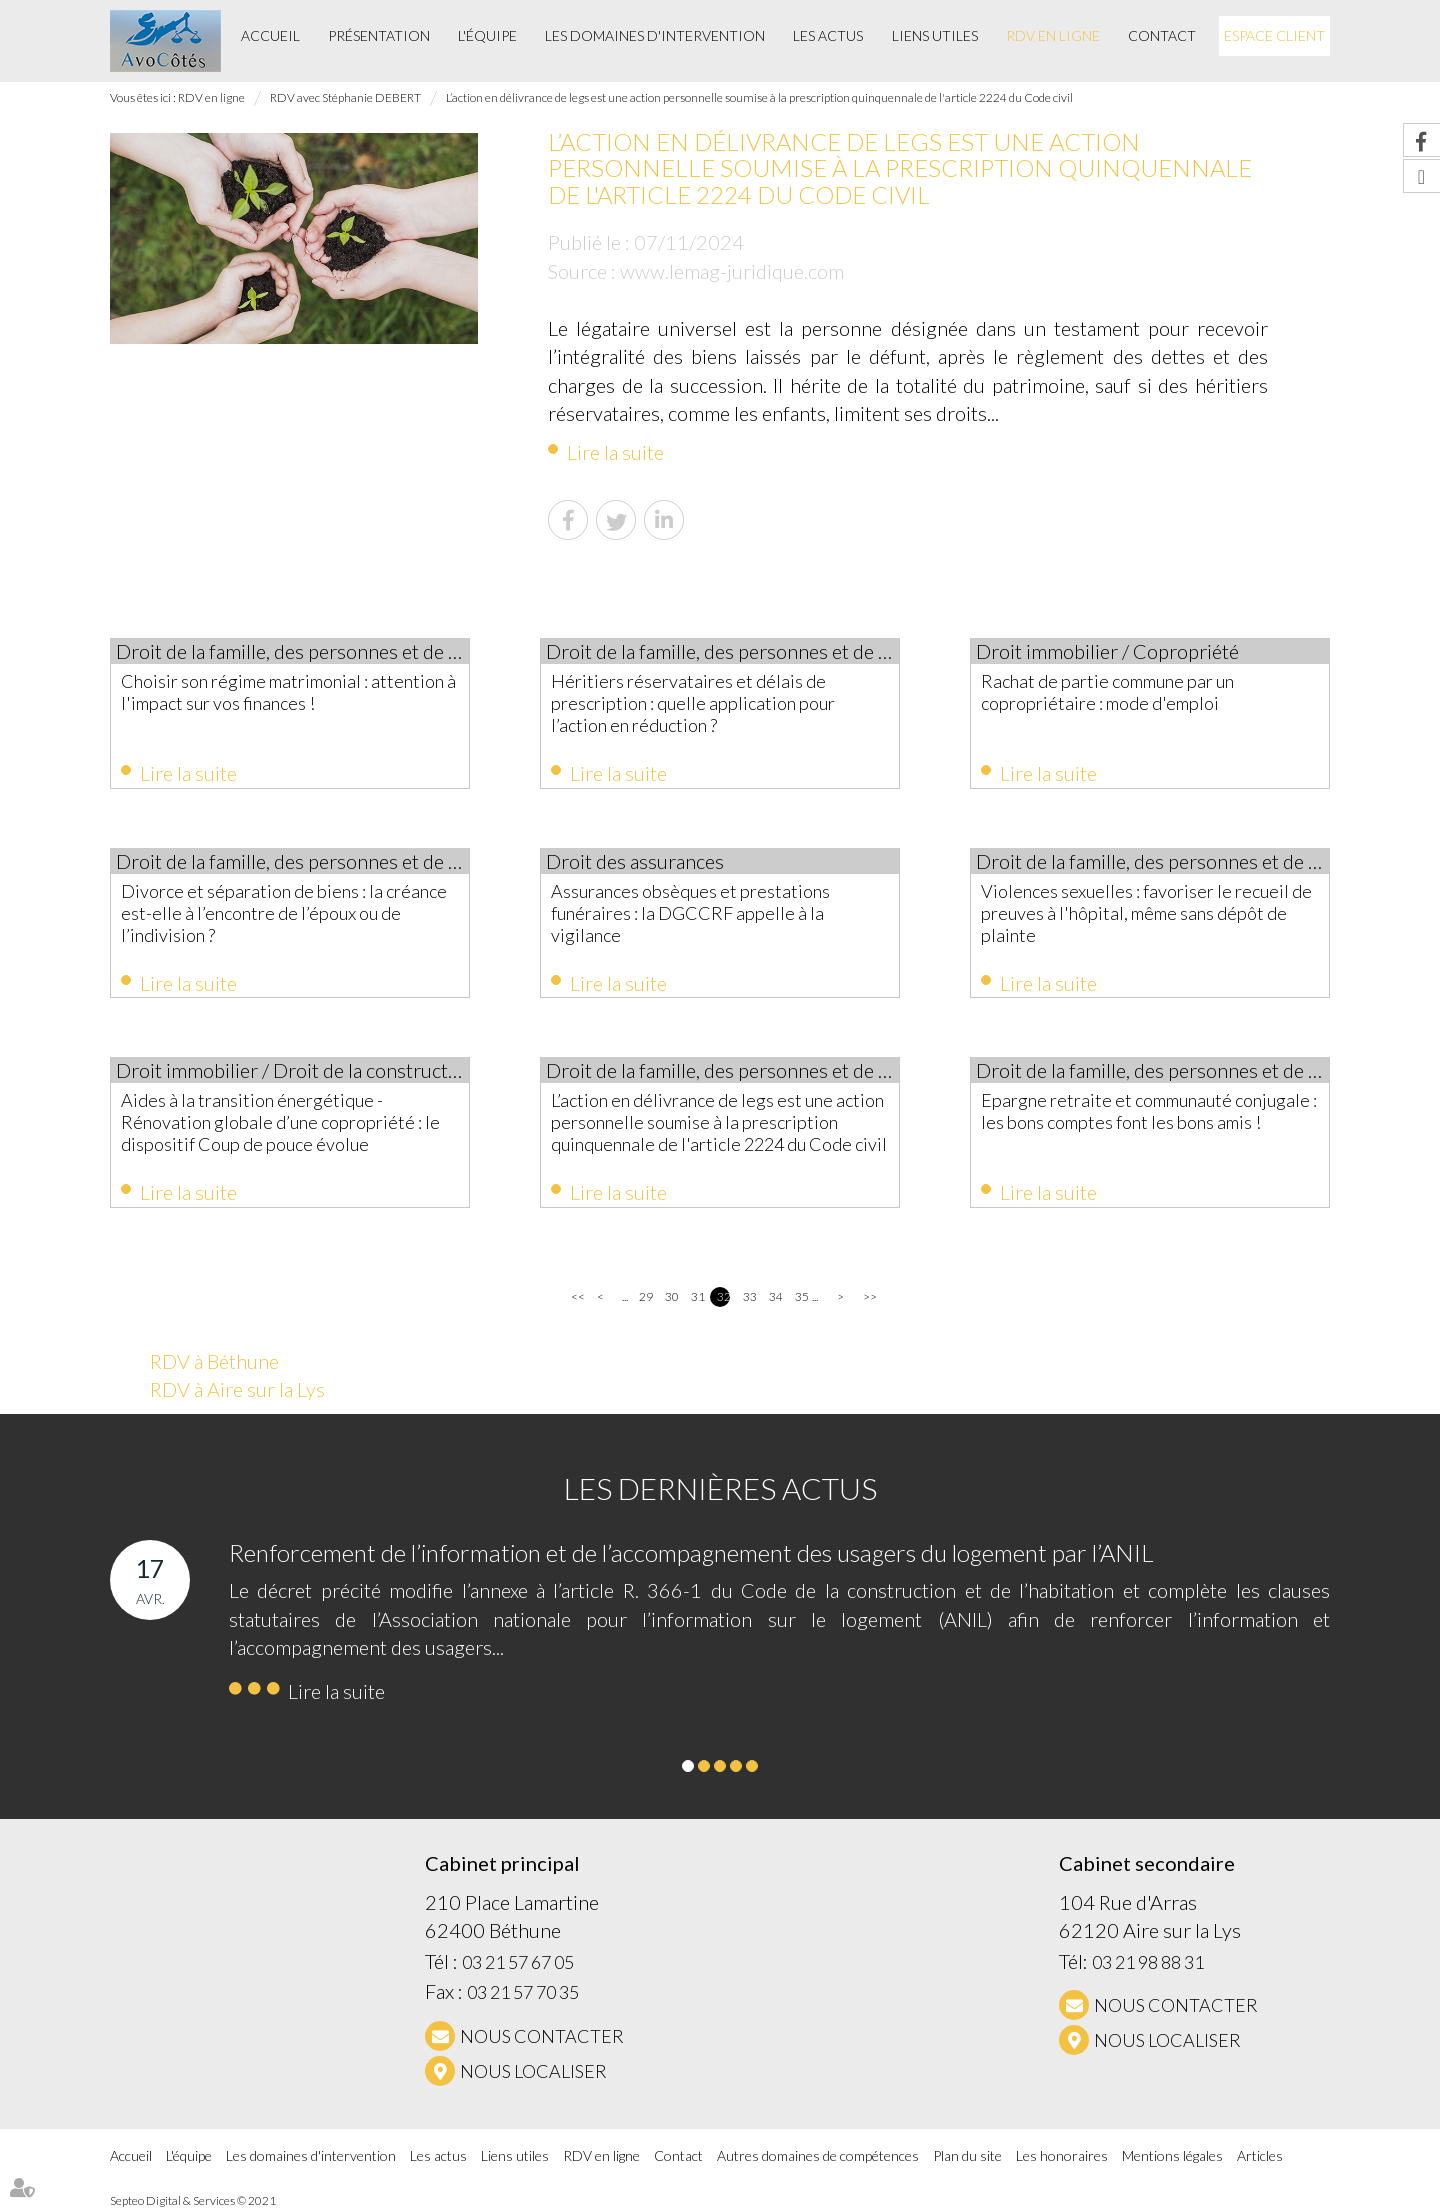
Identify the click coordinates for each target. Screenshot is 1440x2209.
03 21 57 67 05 (518, 1962)
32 (723, 1296)
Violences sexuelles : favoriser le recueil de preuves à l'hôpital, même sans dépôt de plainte (1146, 913)
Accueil (270, 35)
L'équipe (487, 35)
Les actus (828, 35)
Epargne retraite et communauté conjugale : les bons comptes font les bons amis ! (1149, 1111)
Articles (1260, 2155)
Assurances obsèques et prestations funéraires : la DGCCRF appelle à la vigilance (690, 913)
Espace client (1274, 35)
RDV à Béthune (214, 1361)
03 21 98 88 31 (1148, 1962)
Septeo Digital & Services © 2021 (193, 2200)
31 (697, 1296)
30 (671, 1296)
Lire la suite (615, 452)
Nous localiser (533, 2071)
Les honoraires (1062, 2155)
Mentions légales (1172, 2155)
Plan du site (967, 2155)
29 (645, 1296)
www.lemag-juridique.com (732, 271)
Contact (1162, 35)
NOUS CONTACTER (542, 2036)
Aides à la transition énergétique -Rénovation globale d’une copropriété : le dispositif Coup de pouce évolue (280, 1122)
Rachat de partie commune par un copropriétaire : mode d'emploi (1107, 692)
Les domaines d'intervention (655, 35)
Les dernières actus (720, 1488)
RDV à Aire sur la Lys (237, 1389)
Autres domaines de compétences (818, 2155)
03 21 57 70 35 (523, 1992)
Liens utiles (935, 35)
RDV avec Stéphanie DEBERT (345, 97)
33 (749, 1296)
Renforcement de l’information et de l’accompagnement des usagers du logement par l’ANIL (691, 1552)
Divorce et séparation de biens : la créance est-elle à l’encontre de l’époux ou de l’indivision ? (284, 913)
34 (775, 1296)
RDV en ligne (1053, 35)
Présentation (379, 35)
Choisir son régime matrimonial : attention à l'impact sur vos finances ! (288, 692)
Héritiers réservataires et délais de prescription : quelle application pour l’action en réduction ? (693, 703)
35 (801, 1296)
